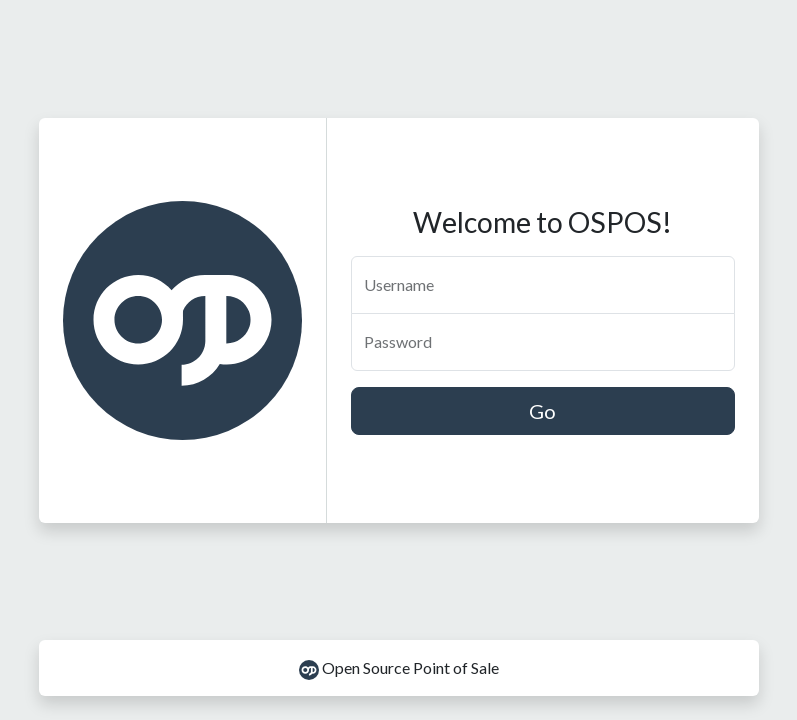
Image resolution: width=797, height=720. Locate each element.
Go (542, 411)
